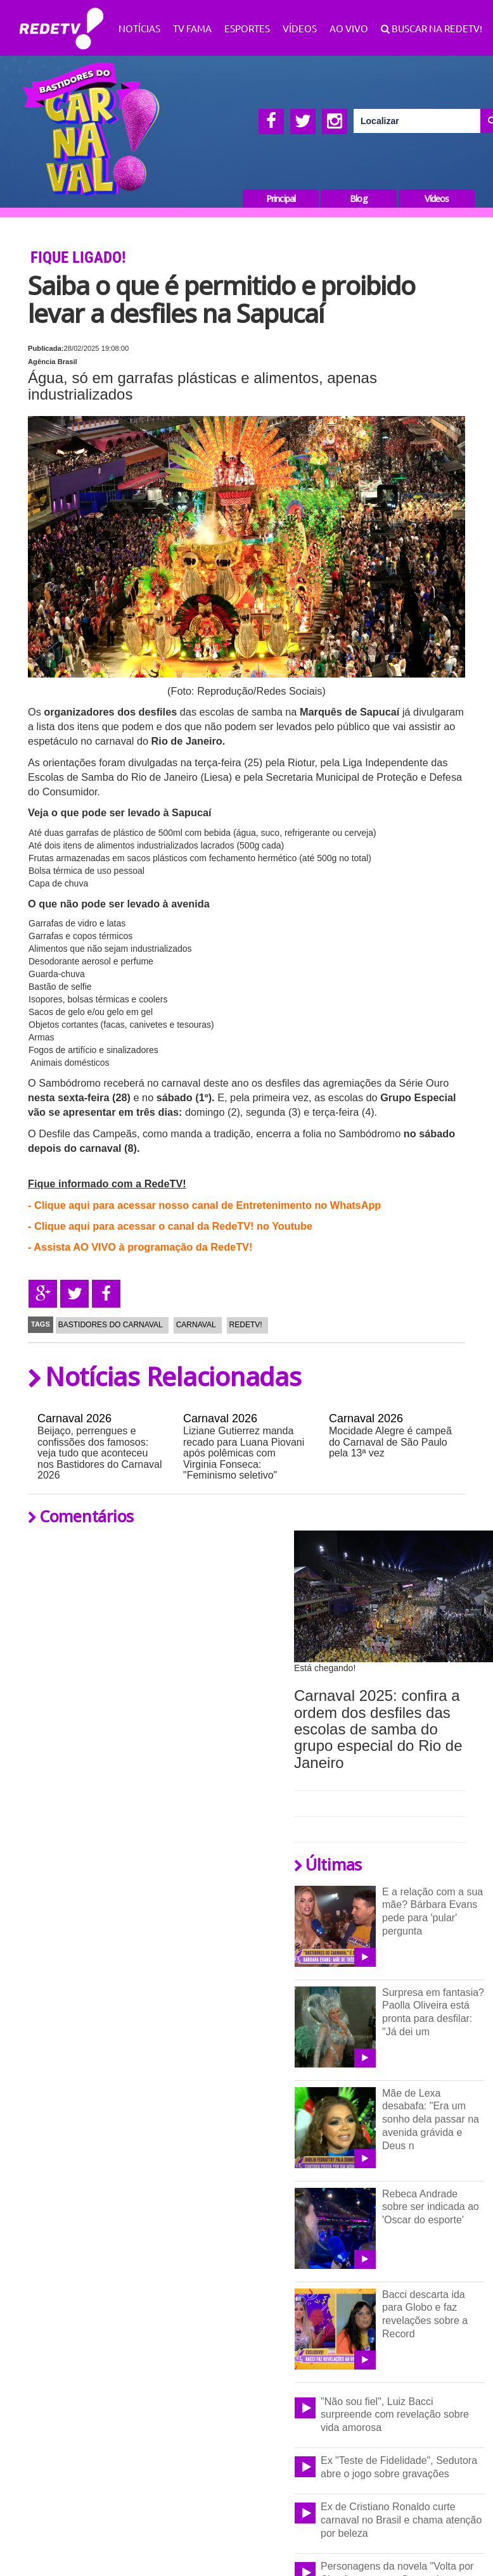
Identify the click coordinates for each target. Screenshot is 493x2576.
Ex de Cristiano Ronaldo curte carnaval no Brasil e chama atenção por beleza (401, 2520)
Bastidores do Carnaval (110, 1324)
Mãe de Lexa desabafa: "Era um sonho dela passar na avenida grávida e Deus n (430, 2120)
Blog (358, 199)
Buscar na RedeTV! (436, 28)
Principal (280, 199)
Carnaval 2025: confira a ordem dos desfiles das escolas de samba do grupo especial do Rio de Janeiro (378, 1729)
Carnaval (196, 1324)
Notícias (139, 28)
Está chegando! (324, 1668)
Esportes (247, 28)
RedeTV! (61, 20)
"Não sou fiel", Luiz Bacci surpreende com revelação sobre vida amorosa (395, 2415)
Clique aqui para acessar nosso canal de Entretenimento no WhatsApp (207, 1205)
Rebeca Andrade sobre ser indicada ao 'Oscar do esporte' (430, 2207)
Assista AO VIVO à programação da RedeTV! (143, 1247)
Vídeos (300, 28)
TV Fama (192, 28)
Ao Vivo (349, 28)
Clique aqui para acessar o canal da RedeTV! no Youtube (173, 1226)
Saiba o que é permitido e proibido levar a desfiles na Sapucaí (221, 299)
